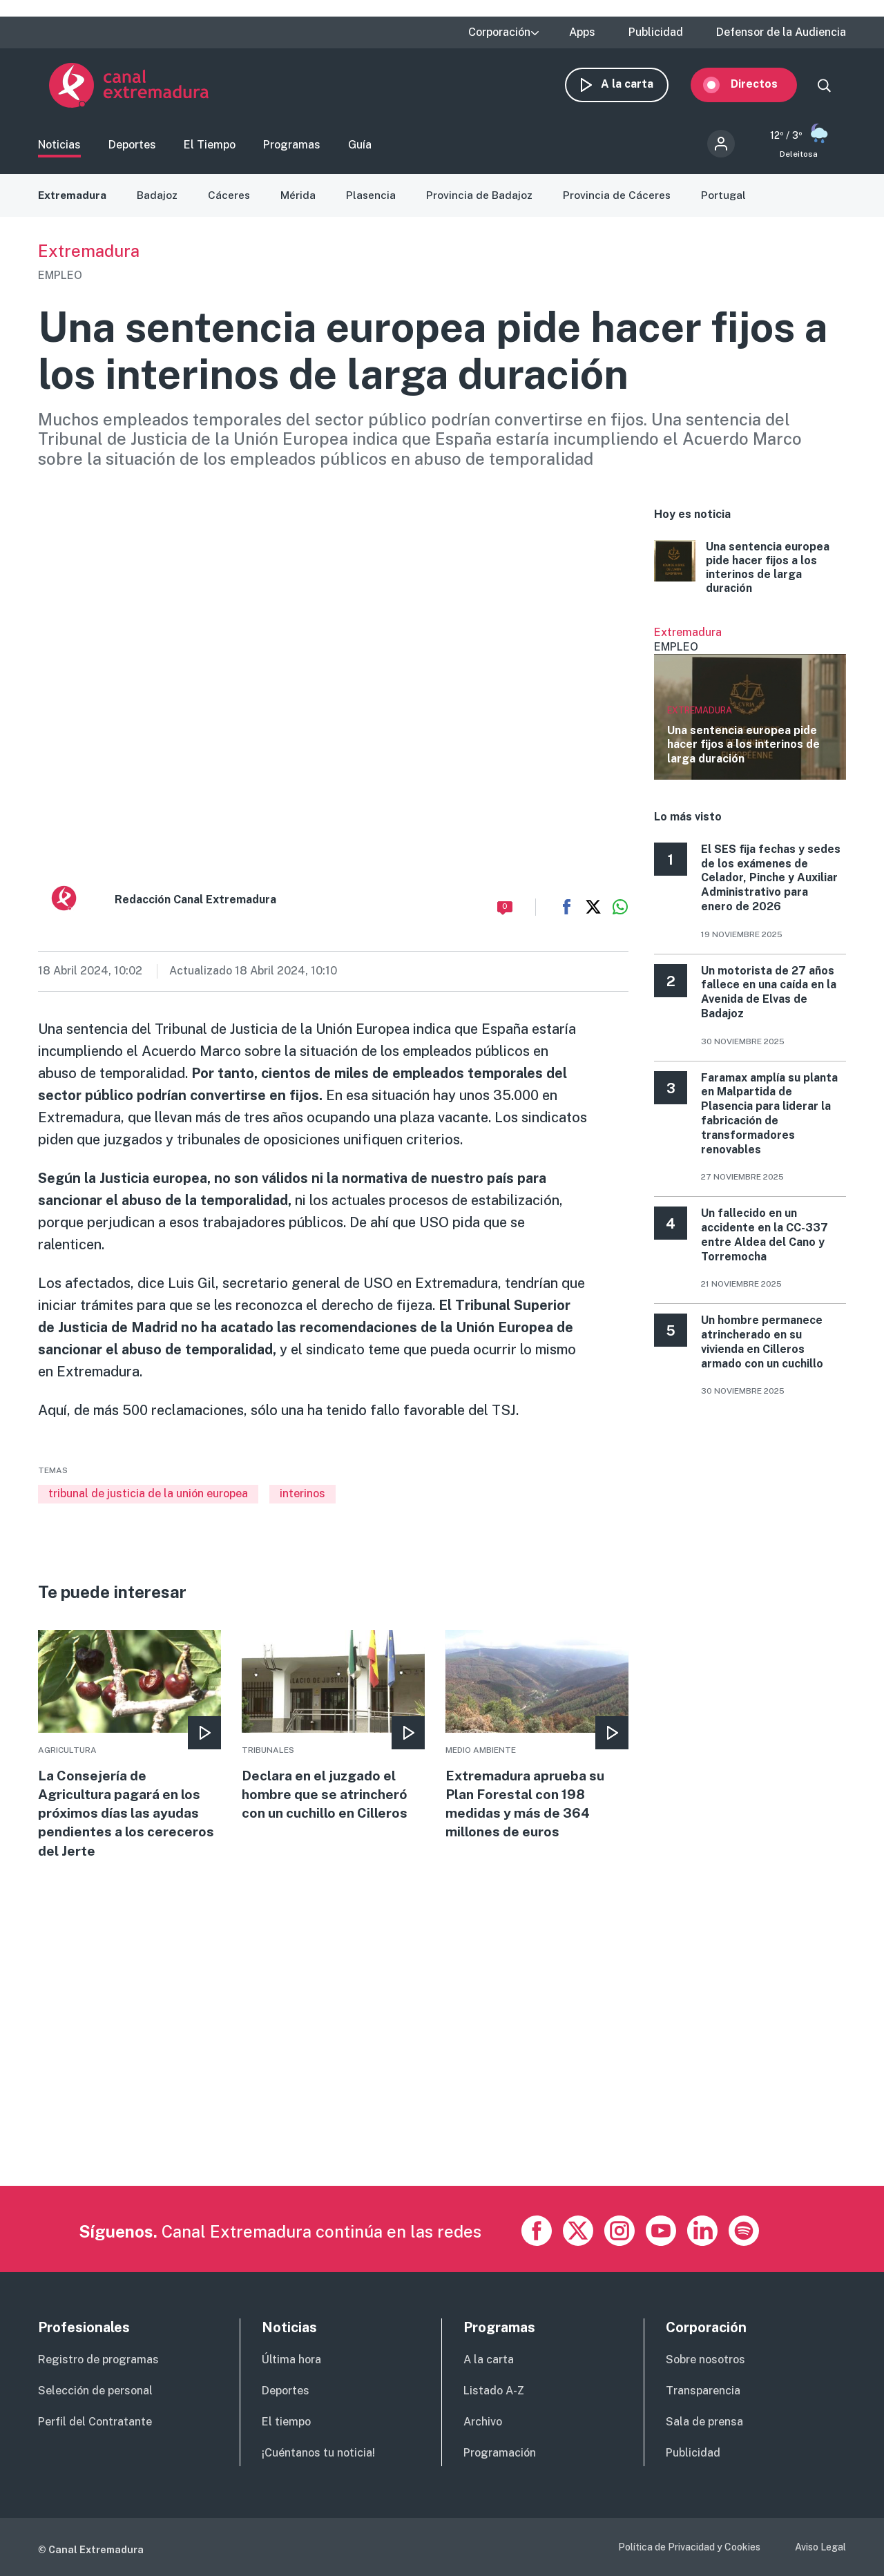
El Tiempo (210, 148)
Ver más (750, 710)
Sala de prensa (704, 2421)
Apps (582, 32)
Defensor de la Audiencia (781, 32)
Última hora (291, 2360)
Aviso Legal (820, 2547)
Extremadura (73, 202)
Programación (499, 2452)
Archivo (482, 2421)
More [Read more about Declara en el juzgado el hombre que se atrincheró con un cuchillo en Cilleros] (333, 1734)
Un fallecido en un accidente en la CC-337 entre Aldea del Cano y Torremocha (764, 1241)
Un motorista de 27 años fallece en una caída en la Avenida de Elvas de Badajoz (768, 999)
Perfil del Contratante (95, 2421)
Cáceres (232, 202)
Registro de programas (98, 2360)
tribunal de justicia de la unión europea (148, 1500)
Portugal (729, 202)
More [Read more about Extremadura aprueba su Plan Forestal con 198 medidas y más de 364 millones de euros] (536, 1744)
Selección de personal (95, 2391)
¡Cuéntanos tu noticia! (318, 2452)
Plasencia (374, 202)
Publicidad (655, 32)
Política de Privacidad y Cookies (689, 2547)
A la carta (638, 88)
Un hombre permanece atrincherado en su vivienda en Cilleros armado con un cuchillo (762, 1348)
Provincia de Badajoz (483, 202)
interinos (302, 1500)
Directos (765, 88)
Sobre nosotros (705, 2360)
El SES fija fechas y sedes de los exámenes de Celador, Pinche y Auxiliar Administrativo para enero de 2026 (770, 884)
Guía (360, 148)
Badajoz (159, 202)
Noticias (59, 148)
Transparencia (703, 2391)
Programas (291, 148)
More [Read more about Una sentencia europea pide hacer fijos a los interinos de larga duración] (750, 574)
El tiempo (286, 2421)
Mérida (301, 202)
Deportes (132, 148)
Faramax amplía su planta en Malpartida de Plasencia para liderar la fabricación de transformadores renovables (769, 1120)
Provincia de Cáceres (622, 202)
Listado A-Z (493, 2391)
